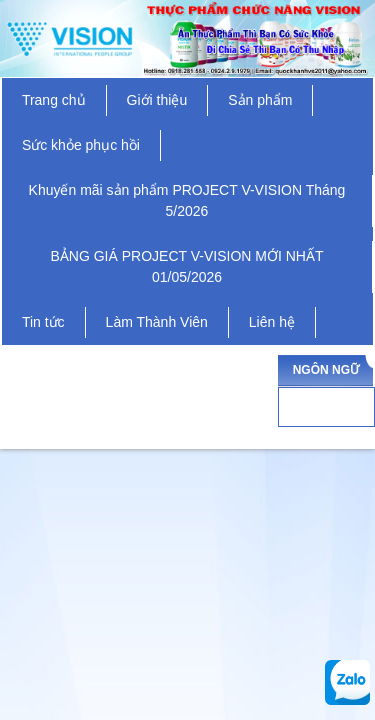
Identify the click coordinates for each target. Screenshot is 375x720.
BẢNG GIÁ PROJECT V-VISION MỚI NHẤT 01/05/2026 (187, 266)
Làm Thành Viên (157, 322)
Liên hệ (272, 322)
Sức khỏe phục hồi (81, 145)
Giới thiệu (157, 100)
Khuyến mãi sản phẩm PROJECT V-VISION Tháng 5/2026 (187, 200)
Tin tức (43, 322)
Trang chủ (54, 100)
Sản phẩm (260, 100)
